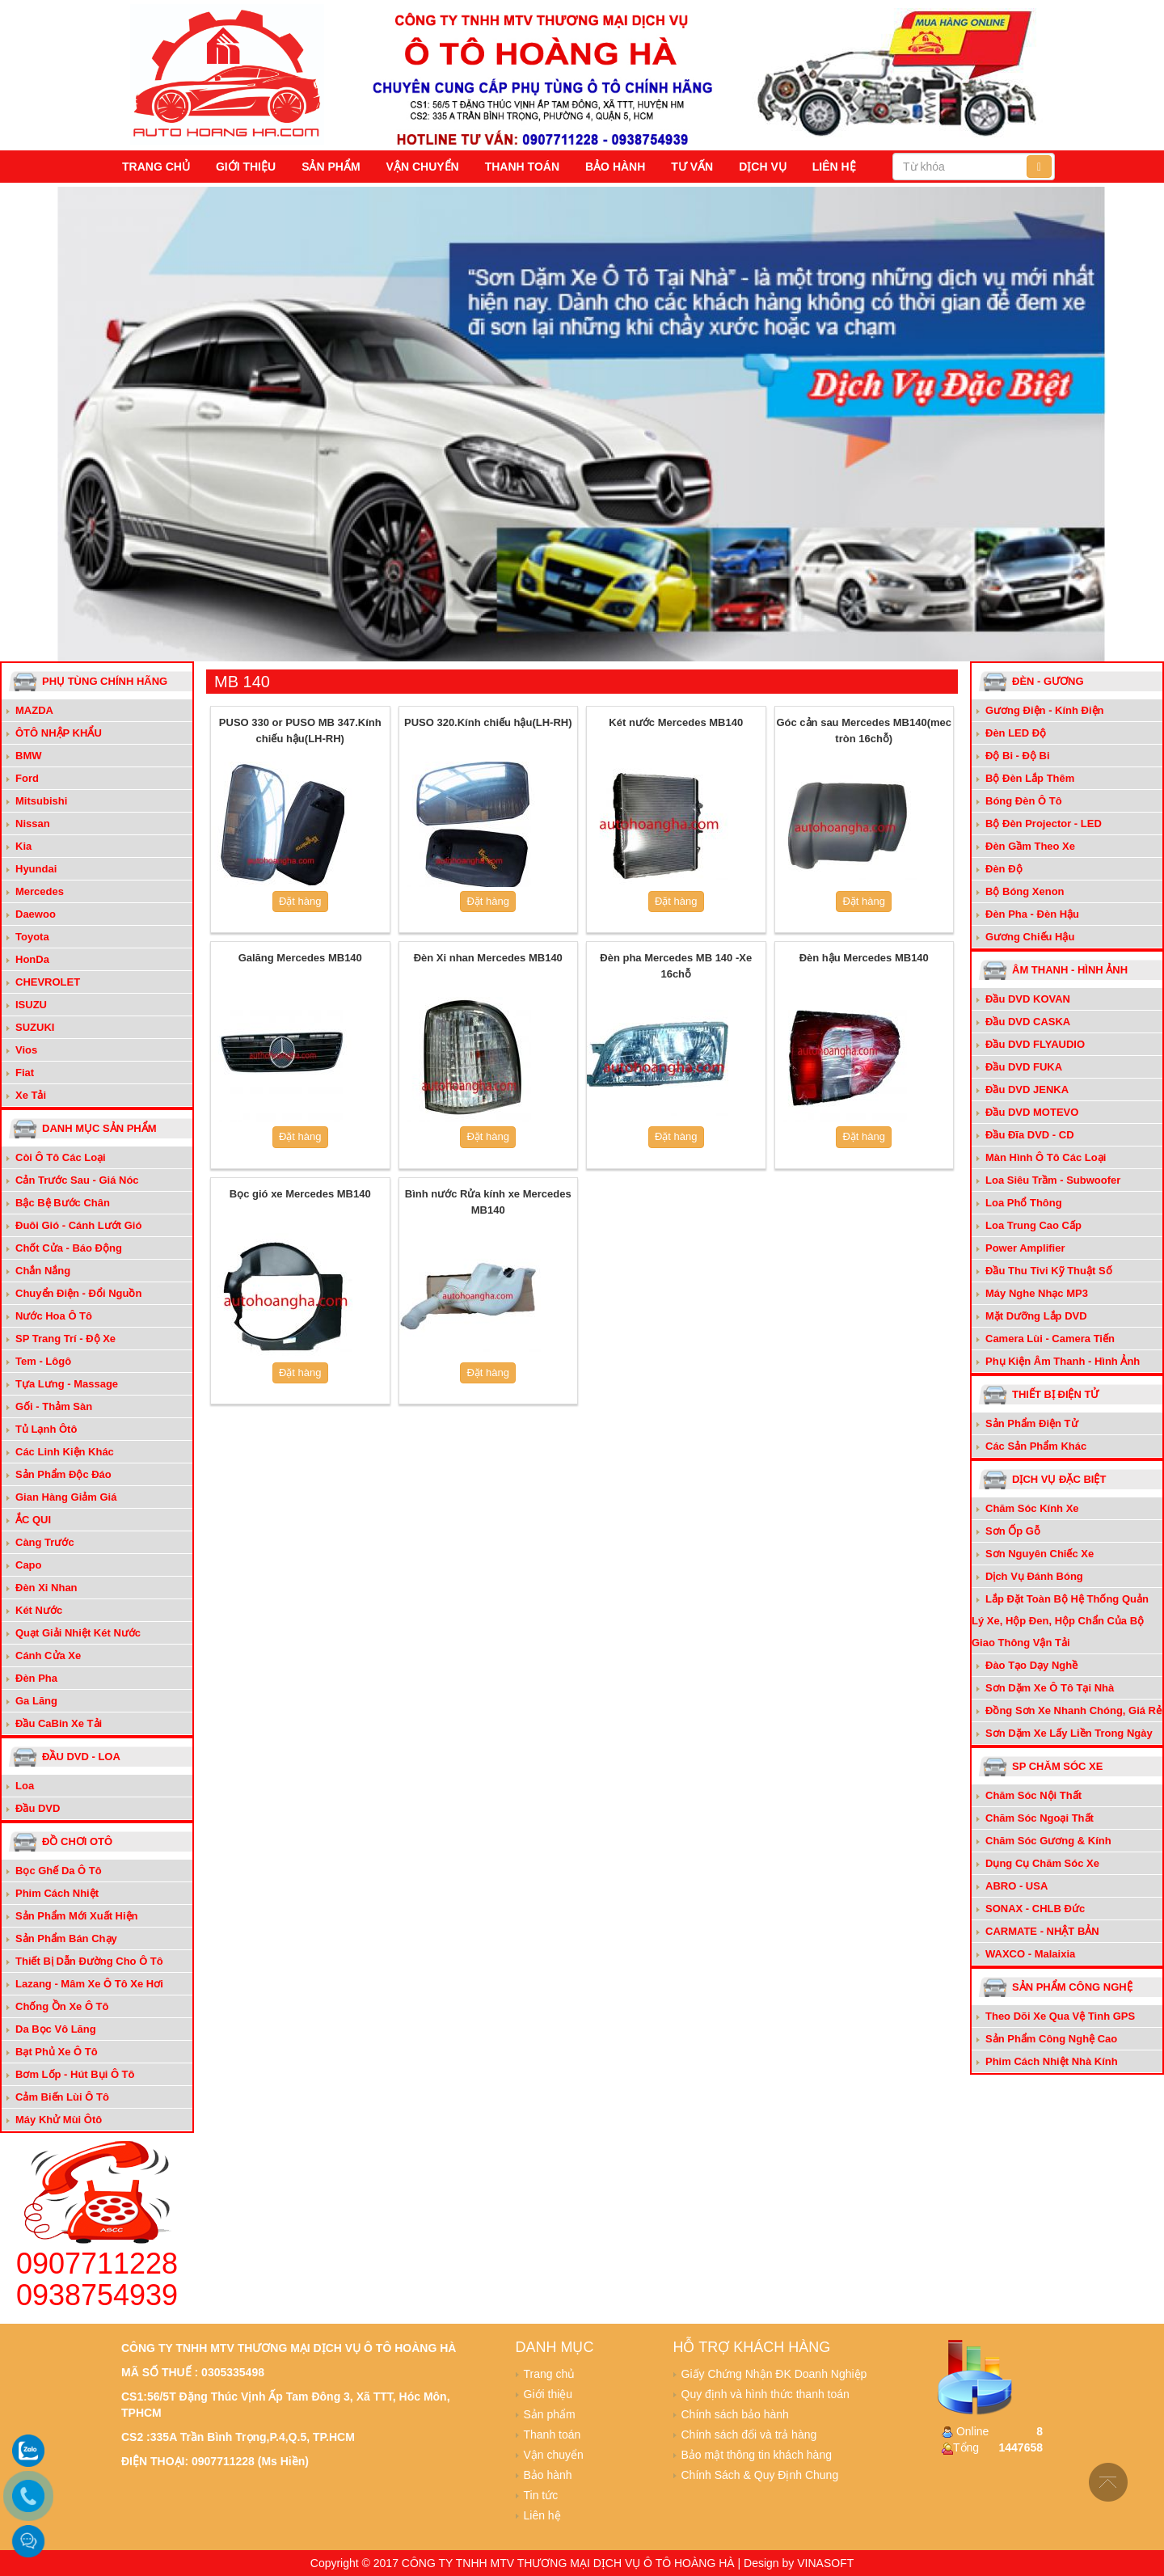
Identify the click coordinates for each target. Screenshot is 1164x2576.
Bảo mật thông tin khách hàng (756, 2454)
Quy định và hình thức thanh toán (765, 2394)
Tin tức (541, 2495)
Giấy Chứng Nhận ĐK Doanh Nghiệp (774, 2373)
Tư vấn (692, 166)
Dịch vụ (763, 166)
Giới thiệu (246, 166)
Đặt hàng (300, 901)
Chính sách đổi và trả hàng (749, 2434)
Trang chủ (156, 166)
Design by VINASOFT (799, 2563)
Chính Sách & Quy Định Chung (760, 2474)
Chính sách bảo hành (735, 2414)
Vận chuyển (422, 166)
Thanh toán (522, 166)
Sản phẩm (331, 166)
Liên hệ (834, 166)
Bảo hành (615, 166)
